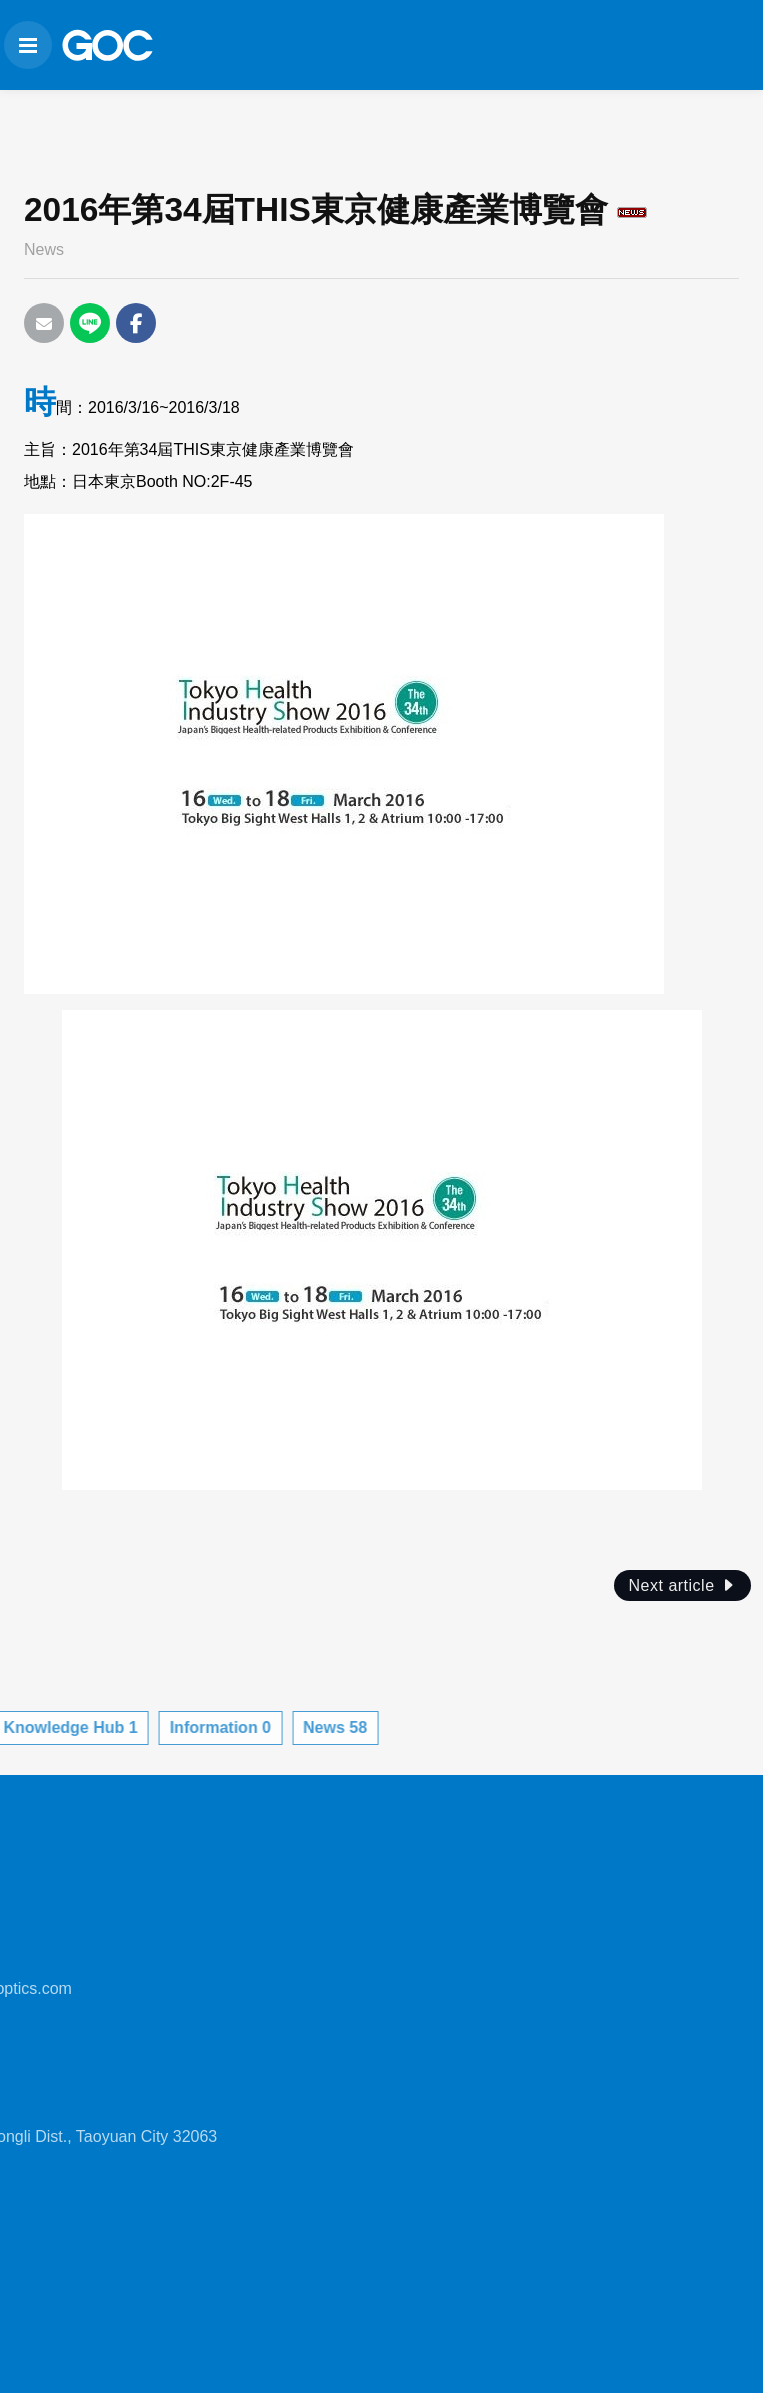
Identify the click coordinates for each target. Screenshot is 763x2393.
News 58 (201, 1727)
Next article (682, 1585)
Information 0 (85, 1727)
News (44, 249)
